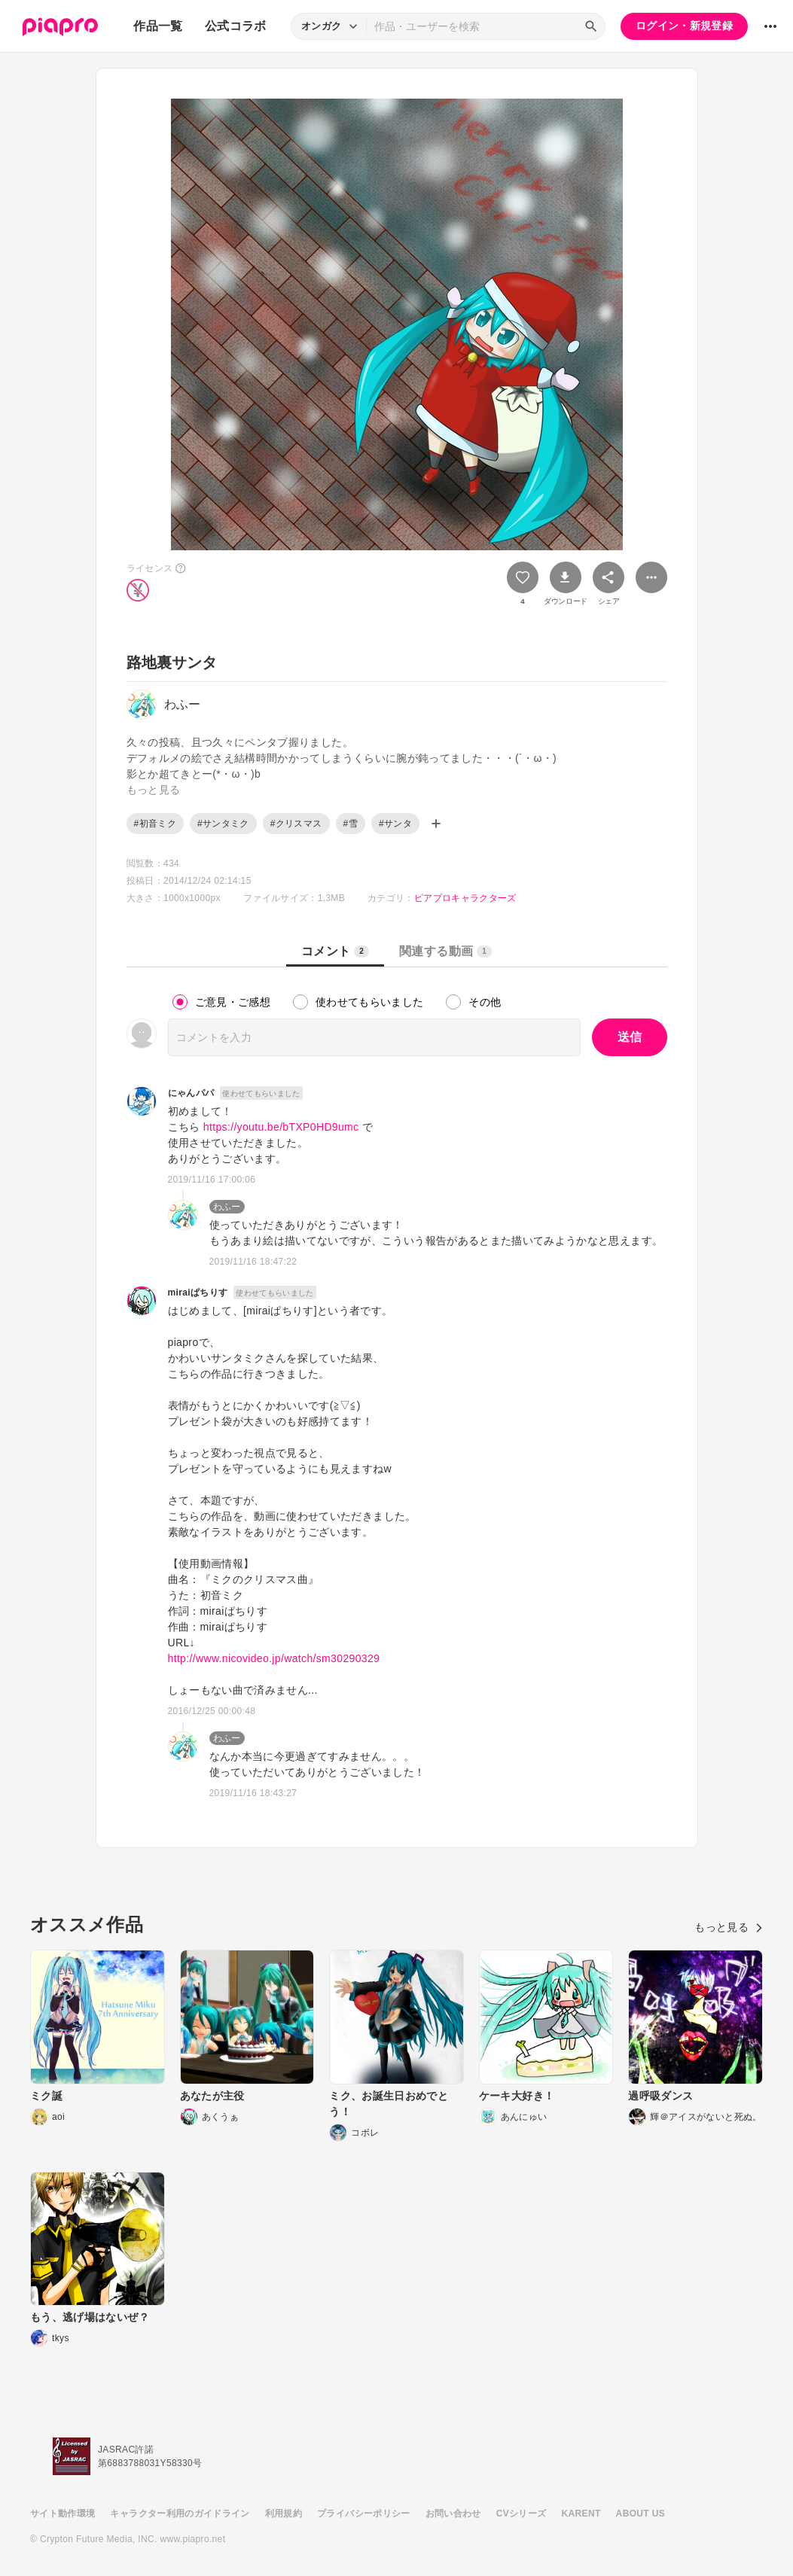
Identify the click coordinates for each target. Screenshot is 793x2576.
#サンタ (395, 823)
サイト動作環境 (62, 2513)
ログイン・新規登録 (684, 26)
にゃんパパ (191, 1093)
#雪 (350, 823)
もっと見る (728, 1927)
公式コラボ (236, 26)
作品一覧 (157, 26)
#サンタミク (223, 823)
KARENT (581, 2513)
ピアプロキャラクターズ (465, 898)
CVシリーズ (521, 2513)
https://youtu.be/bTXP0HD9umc (281, 1127)
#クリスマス (296, 823)
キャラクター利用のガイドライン (179, 2513)
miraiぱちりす (198, 1292)
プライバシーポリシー (363, 2513)
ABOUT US (640, 2513)
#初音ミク (155, 823)
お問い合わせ (453, 2513)
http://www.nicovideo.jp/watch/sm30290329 (274, 1658)
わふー (227, 1206)
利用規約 (283, 2513)
